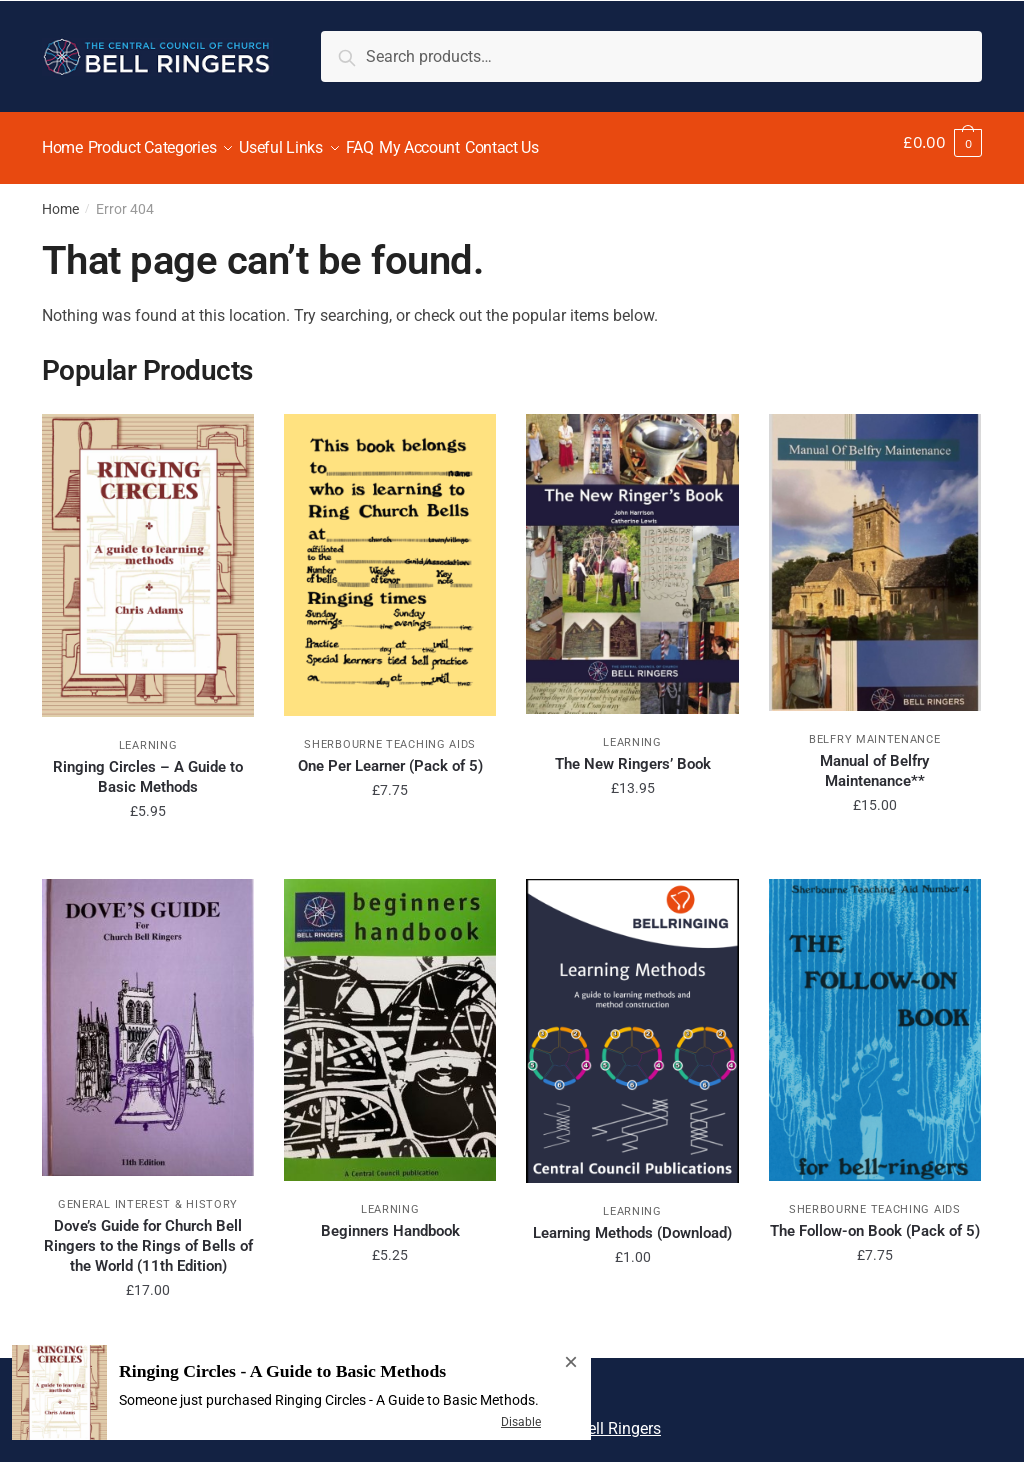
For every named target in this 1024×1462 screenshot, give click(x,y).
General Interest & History (148, 1192)
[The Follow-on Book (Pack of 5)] (875, 1018)
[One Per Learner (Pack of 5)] (390, 553)
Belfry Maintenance (875, 727)
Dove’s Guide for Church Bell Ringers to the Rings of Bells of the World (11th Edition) (148, 1234)
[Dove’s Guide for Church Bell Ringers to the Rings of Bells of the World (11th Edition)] (148, 1015)
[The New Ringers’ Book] (632, 552)
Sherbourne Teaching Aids (390, 732)
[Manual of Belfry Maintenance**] (875, 550)
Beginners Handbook (390, 1219)
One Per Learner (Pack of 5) (390, 754)
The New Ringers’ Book (633, 752)
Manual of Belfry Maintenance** (874, 759)
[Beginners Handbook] (390, 1018)
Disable (521, 1422)
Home (60, 197)
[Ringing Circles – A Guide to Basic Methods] (148, 553)
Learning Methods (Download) (632, 1221)
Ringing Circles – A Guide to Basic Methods (148, 765)
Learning (148, 733)
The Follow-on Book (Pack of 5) (875, 1219)
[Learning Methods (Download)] (632, 1019)
